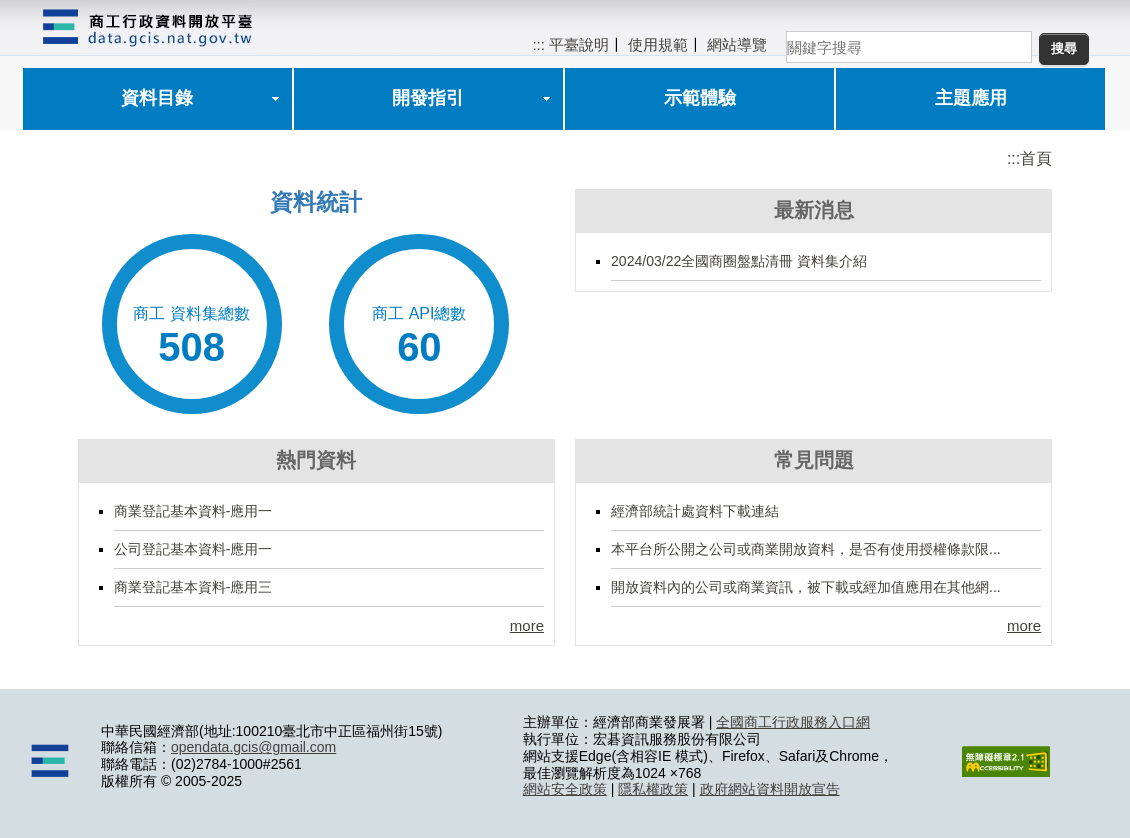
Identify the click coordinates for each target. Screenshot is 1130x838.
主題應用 (971, 98)
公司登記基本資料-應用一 (193, 549)
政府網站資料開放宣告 (770, 789)
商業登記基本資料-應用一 (193, 511)
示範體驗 (700, 98)
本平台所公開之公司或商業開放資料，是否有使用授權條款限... (806, 549)
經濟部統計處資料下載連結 (695, 511)
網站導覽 (737, 44)
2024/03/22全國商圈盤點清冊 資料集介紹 (739, 261)
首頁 (1036, 158)
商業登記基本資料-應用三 (193, 587)
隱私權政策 (653, 789)
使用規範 (658, 44)
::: (538, 44)
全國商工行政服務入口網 (793, 722)
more (527, 625)
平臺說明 (579, 44)
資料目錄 (157, 98)
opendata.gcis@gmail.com (253, 747)
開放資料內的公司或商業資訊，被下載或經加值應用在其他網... (806, 587)
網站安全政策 (565, 789)
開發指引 (428, 98)
